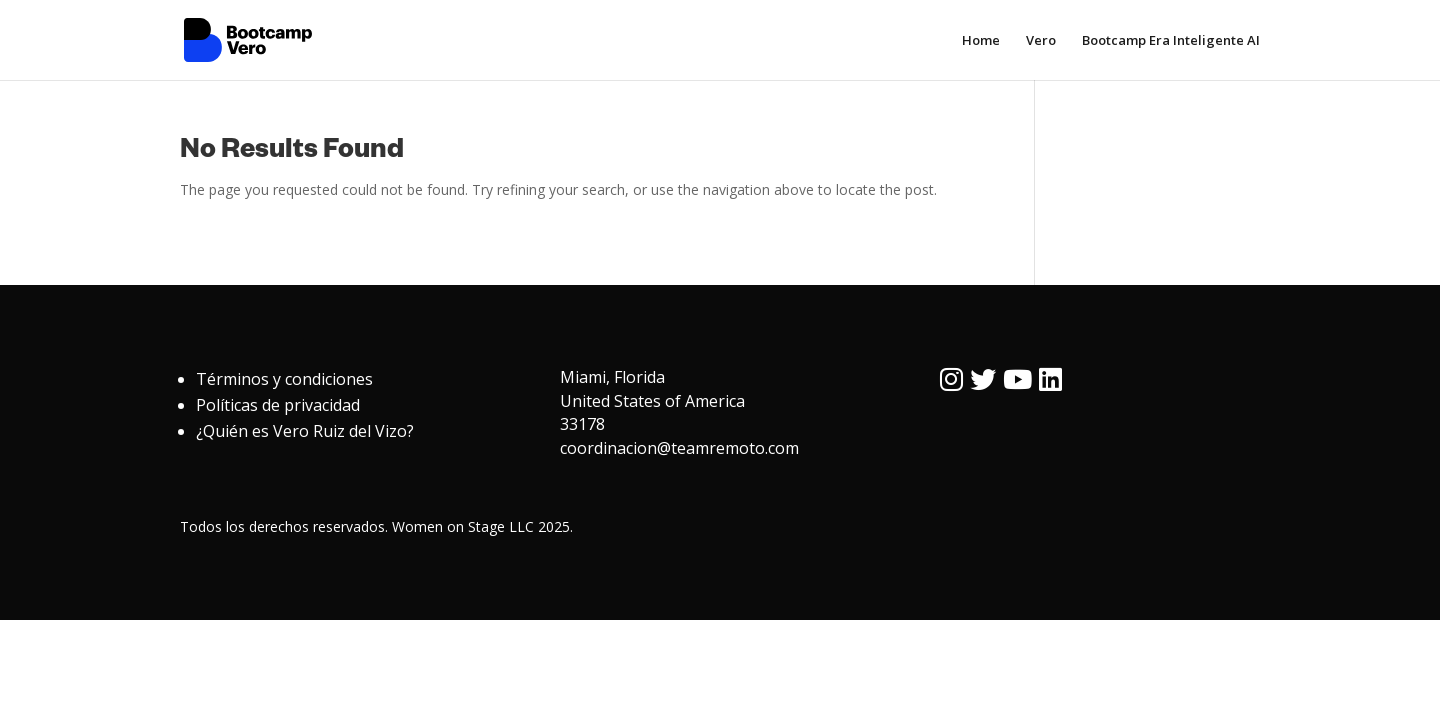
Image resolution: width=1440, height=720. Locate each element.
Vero (1041, 41)
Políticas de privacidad (278, 405)
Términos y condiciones (284, 379)
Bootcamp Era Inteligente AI (1171, 41)
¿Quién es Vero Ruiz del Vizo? (305, 431)
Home (981, 41)
